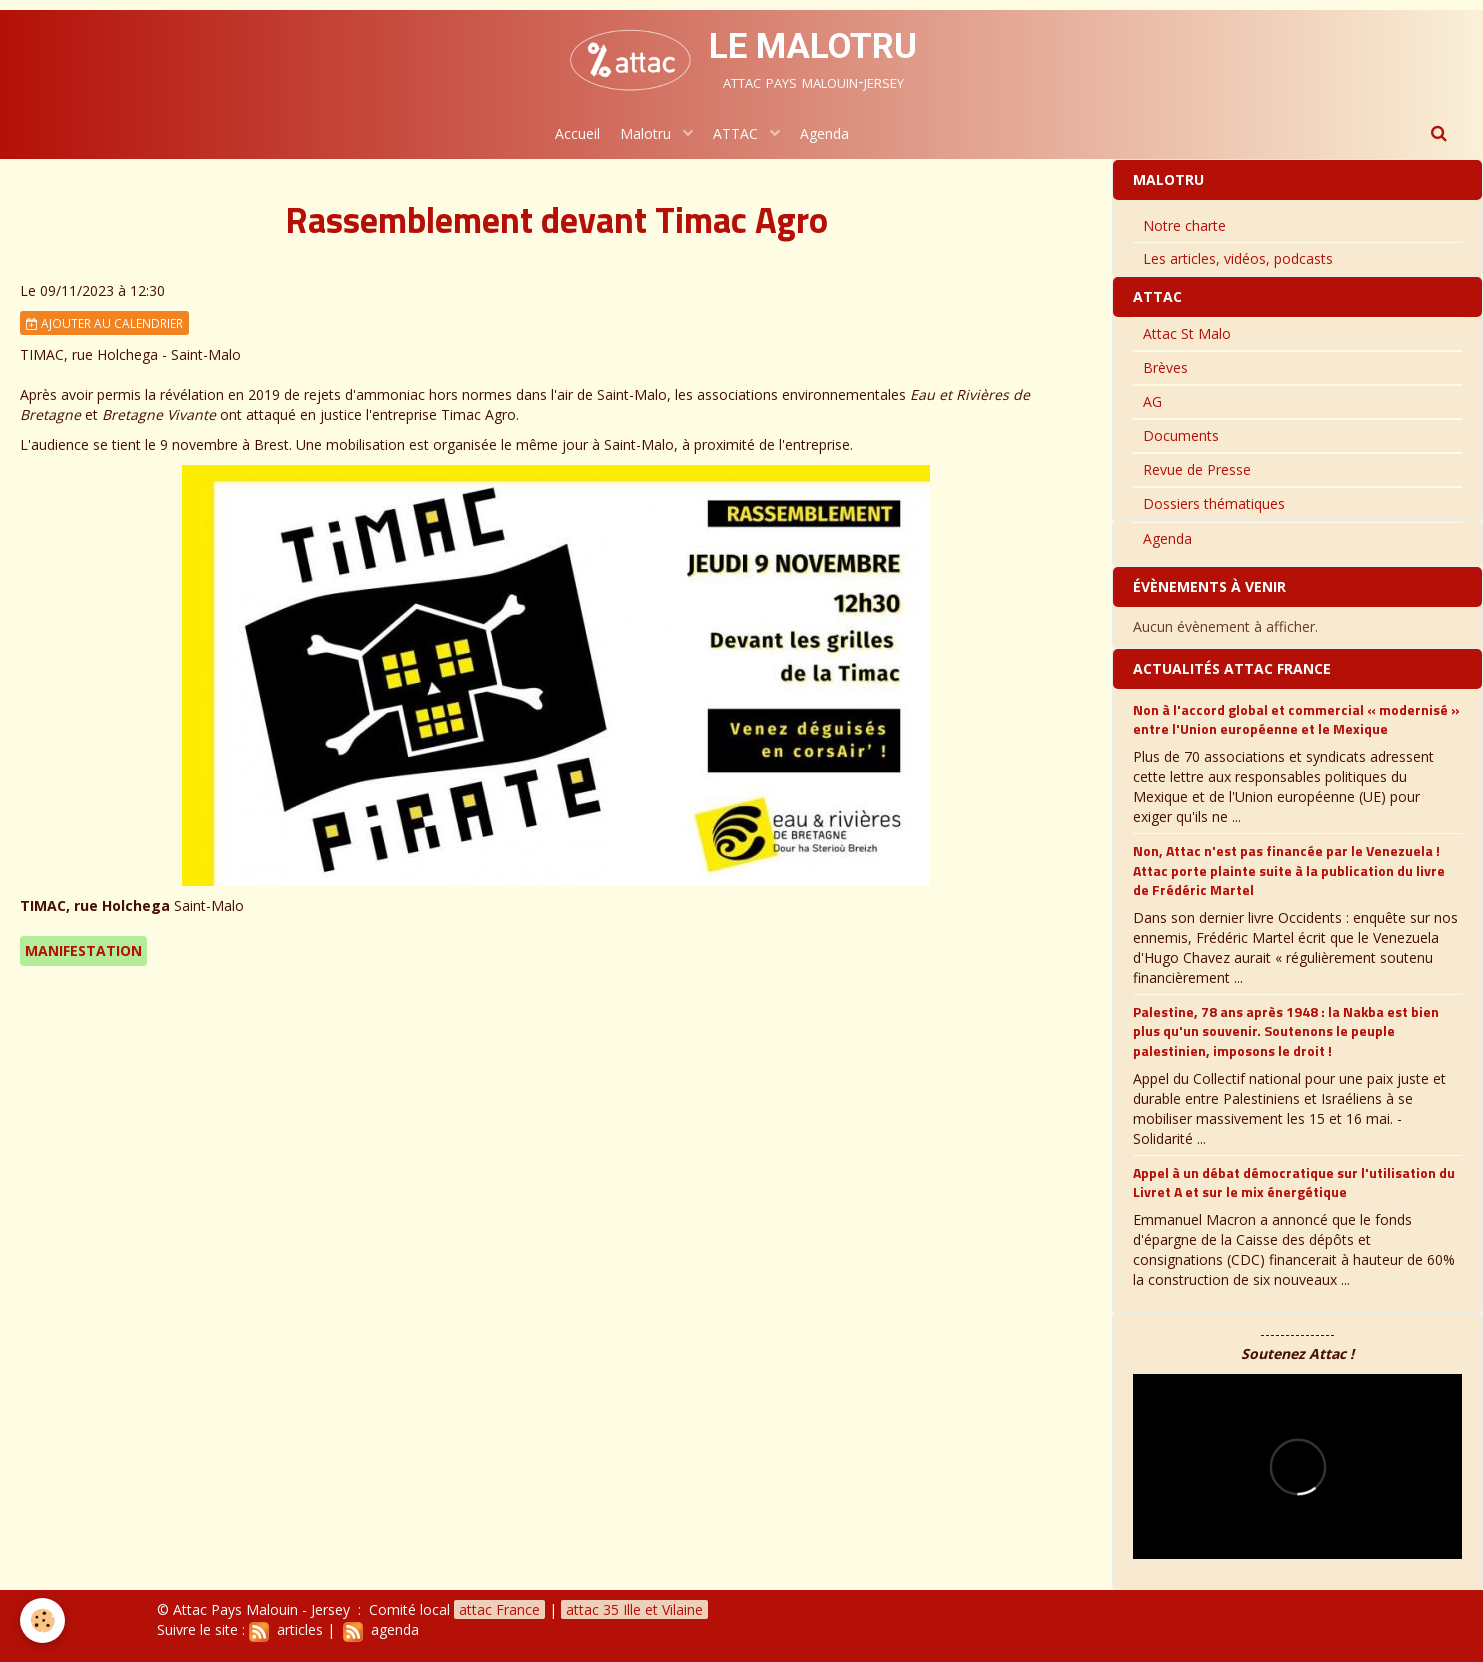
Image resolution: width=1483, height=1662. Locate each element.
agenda (381, 1629)
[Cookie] (42, 1620)
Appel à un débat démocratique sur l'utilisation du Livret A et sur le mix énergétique (1294, 1182)
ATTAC (737, 133)
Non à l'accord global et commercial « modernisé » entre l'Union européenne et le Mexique (1296, 719)
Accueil (577, 133)
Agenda (824, 133)
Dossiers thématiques (1214, 503)
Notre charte (1184, 225)
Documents (1181, 435)
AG (1152, 401)
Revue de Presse (1197, 469)
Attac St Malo (1187, 333)
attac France (499, 1609)
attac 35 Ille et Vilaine (634, 1609)
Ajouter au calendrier (104, 323)
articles (286, 1629)
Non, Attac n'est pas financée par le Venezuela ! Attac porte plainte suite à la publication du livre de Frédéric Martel (1289, 870)
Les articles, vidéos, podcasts (1238, 258)
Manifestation (83, 950)
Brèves (1165, 367)
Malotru (647, 133)
